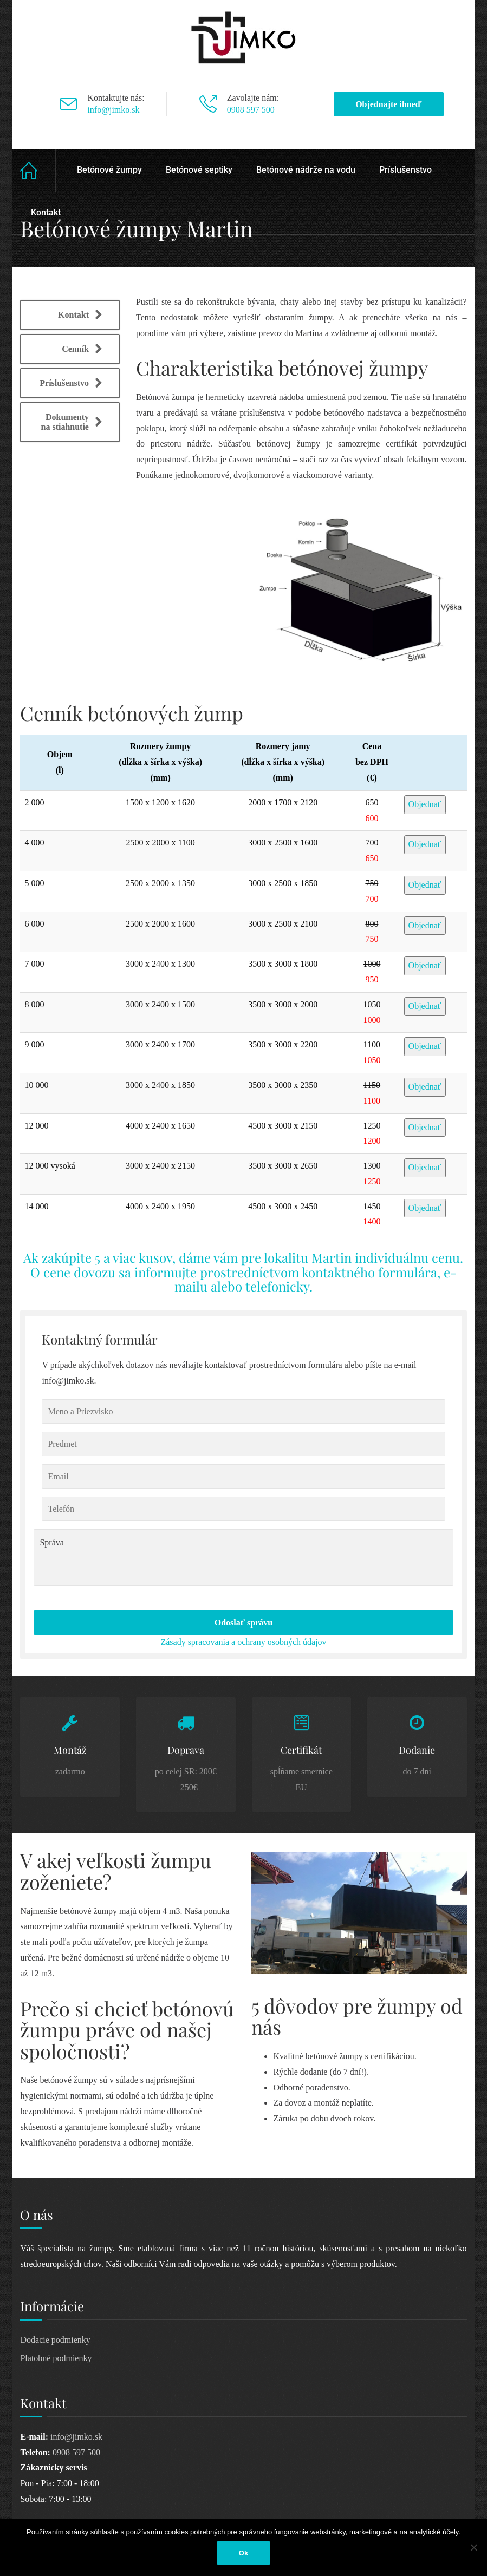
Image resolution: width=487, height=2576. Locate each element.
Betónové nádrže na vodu (305, 170)
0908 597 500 (251, 109)
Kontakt (46, 212)
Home (38, 170)
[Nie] (473, 2547)
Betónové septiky (199, 170)
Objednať (424, 804)
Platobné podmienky (56, 2358)
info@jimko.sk (113, 109)
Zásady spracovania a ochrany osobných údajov (243, 1642)
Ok (243, 2553)
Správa (243, 1557)
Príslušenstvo (405, 170)
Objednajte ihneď (388, 104)
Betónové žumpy (109, 170)
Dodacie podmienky (55, 2339)
